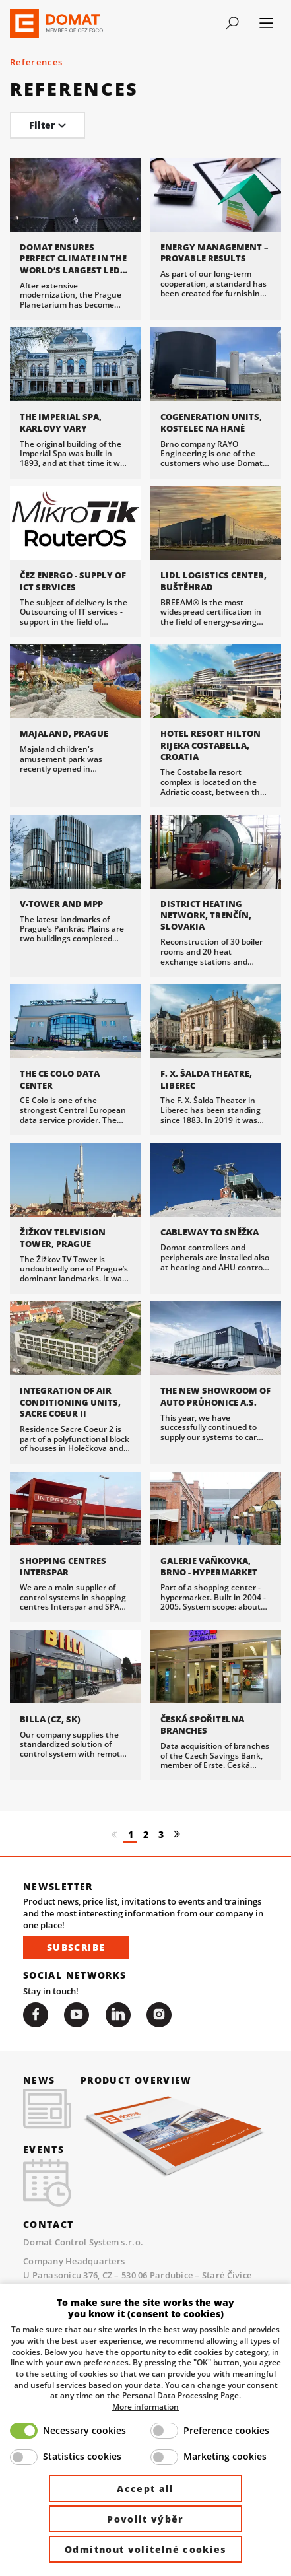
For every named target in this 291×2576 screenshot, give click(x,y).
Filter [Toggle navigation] (47, 125)
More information (145, 2406)
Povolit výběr (145, 2519)
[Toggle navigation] (232, 23)
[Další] (176, 1861)
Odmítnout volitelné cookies (145, 2549)
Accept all (145, 2488)
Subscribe (76, 1975)
